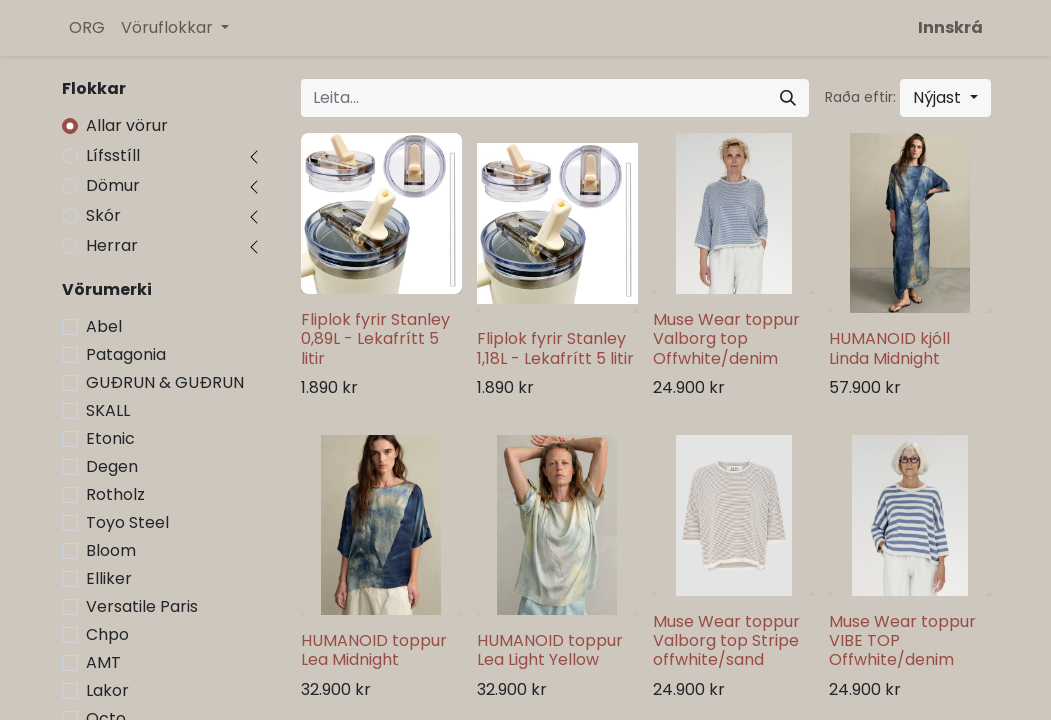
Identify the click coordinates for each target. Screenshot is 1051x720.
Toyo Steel (127, 522)
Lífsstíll (113, 155)
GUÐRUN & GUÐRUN (165, 382)
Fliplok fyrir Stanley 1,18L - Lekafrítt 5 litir (555, 348)
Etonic (110, 438)
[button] (945, 98)
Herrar (112, 245)
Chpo (107, 634)
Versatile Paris (142, 606)
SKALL (108, 410)
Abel (104, 326)
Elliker (109, 578)
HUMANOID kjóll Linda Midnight (889, 348)
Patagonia (126, 354)
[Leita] (788, 98)
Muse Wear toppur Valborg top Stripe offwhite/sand (726, 640)
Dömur (113, 185)
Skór (103, 215)
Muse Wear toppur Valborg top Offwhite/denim (726, 338)
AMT (103, 662)
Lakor (107, 690)
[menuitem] (87, 28)
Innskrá (950, 27)
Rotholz (115, 494)
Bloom (111, 550)
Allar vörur (127, 125)
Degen (112, 466)
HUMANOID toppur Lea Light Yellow (550, 650)
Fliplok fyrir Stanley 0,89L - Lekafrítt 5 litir (375, 338)
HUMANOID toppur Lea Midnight (374, 650)
